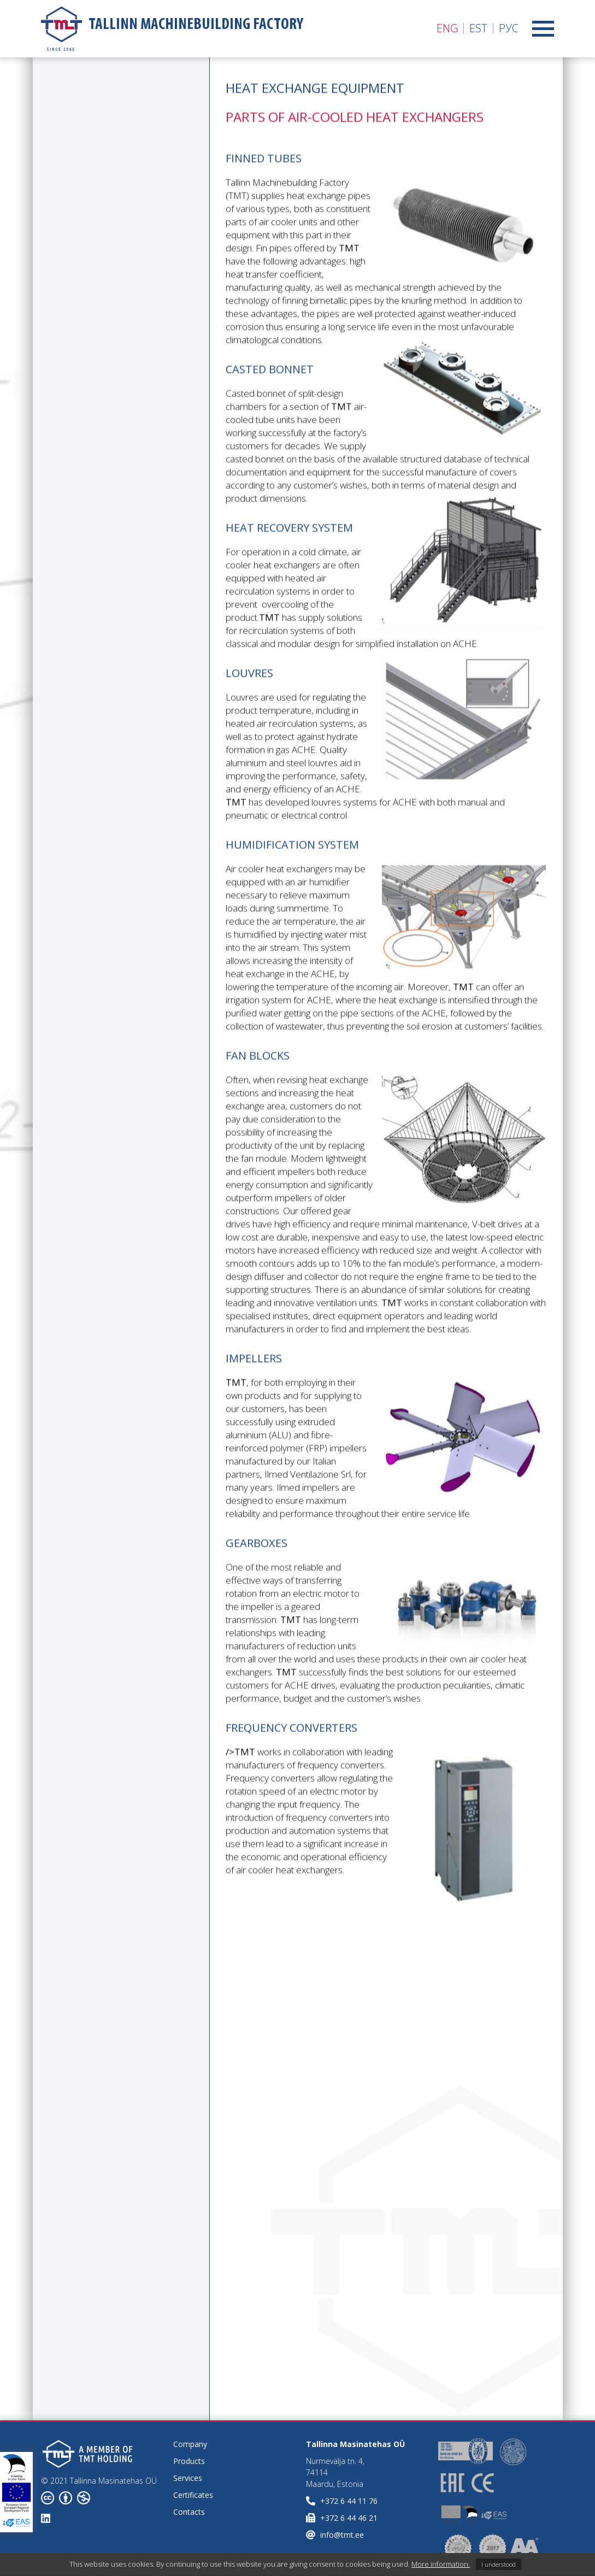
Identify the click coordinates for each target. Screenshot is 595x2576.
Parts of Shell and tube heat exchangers (109, 329)
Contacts (189, 2512)
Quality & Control (85, 421)
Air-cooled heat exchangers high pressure (93, 211)
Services (187, 2478)
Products (189, 2461)
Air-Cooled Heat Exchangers (91, 168)
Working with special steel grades (93, 391)
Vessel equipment (86, 360)
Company (190, 2444)
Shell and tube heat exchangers (100, 255)
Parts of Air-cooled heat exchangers (99, 292)
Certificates (193, 2495)
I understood (498, 2564)
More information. (440, 2564)
